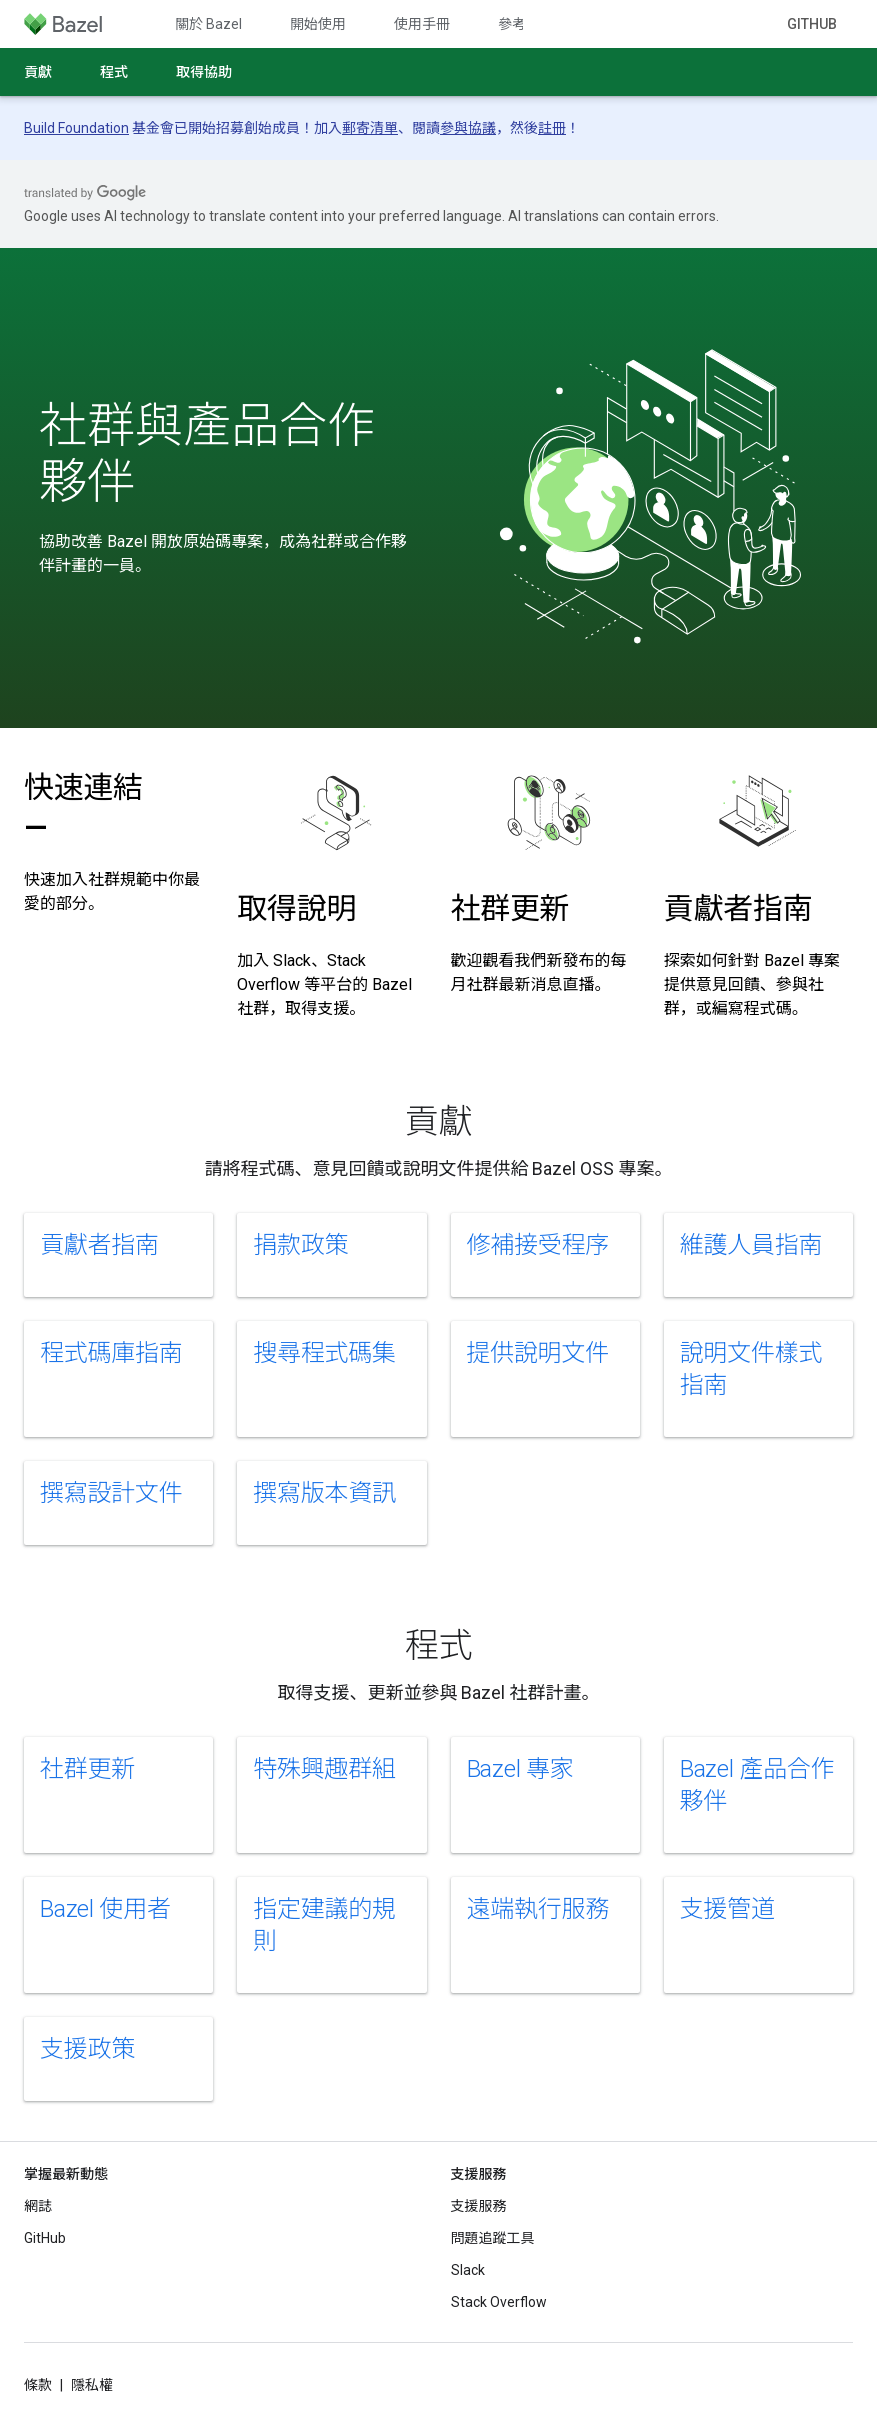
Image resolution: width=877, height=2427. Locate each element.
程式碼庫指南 (111, 1353)
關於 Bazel (208, 24)
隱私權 (92, 2385)
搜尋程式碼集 (324, 1353)
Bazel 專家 (520, 1769)
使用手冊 (422, 24)
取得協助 (204, 72)
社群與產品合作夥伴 (207, 454)
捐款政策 (300, 1245)
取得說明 (296, 908)
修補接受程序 (538, 1245)
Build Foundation (76, 128)
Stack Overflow (499, 2302)
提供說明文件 (538, 1353)
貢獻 (38, 72)
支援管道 (727, 1909)
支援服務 (479, 2206)
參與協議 (468, 128)
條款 (38, 2385)
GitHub (812, 24)
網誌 (38, 2206)
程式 (114, 72)
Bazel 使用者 (105, 1909)
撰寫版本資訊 (324, 1493)
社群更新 (510, 908)
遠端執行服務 (538, 1909)
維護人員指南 (751, 1245)
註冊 (552, 128)
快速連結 (83, 807)
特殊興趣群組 (324, 1769)
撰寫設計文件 (111, 1493)
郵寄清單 (370, 128)
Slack (468, 2270)
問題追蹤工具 (493, 2238)
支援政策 (87, 2049)
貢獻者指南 (738, 908)
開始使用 (318, 24)
